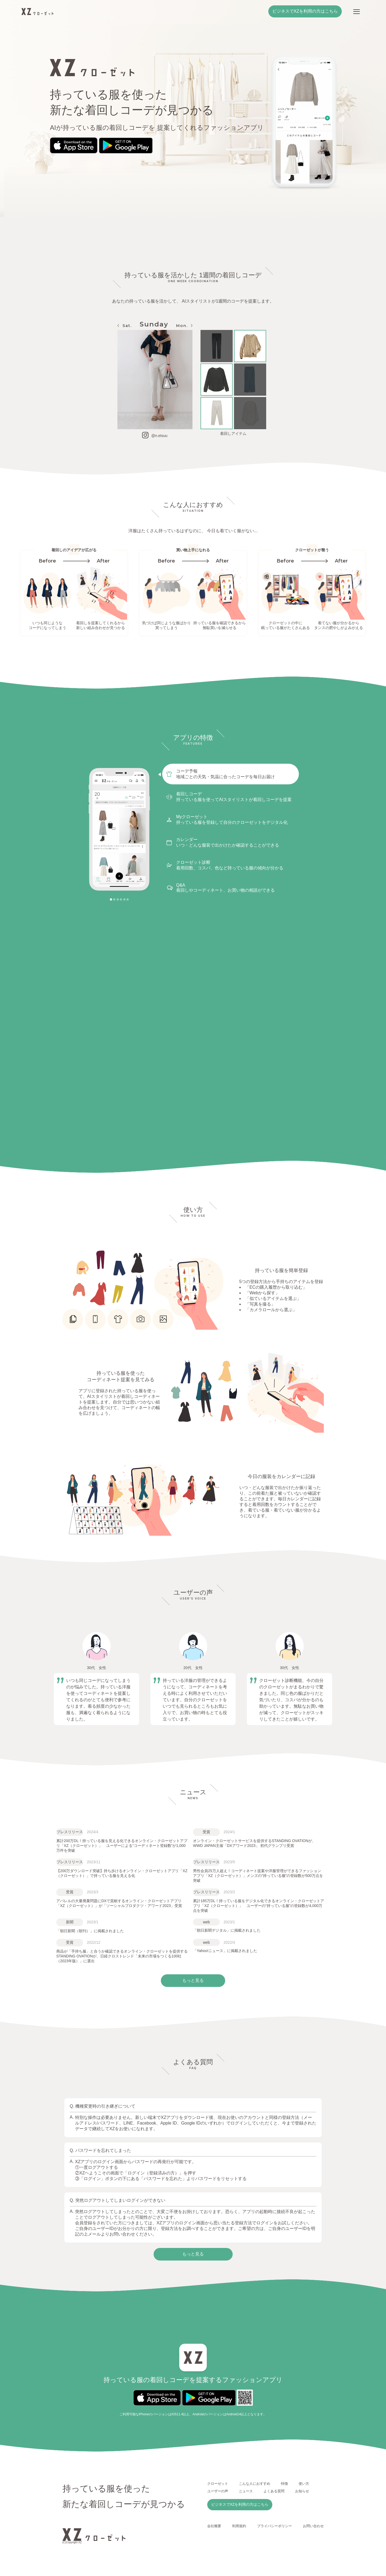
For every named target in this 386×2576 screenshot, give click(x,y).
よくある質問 (273, 2491)
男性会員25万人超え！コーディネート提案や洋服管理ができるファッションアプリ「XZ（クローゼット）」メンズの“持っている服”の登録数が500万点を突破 (258, 1876)
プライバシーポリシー (274, 2526)
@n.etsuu (159, 435)
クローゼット (217, 2484)
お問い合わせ (313, 2526)
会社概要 (214, 2526)
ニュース (246, 2491)
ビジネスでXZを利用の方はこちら (305, 11)
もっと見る (193, 2254)
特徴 (284, 2484)
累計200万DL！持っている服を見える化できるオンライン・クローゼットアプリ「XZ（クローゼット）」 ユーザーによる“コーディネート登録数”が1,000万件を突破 (121, 1846)
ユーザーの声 (217, 2491)
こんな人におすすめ (254, 2484)
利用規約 (239, 2526)
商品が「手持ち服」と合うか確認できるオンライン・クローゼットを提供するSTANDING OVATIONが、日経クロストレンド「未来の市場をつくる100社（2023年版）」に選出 (122, 1956)
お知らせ (302, 2491)
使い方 (304, 2484)
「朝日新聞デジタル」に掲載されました (227, 1930)
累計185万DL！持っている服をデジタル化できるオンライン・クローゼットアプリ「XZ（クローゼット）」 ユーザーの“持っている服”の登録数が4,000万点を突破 (258, 1906)
